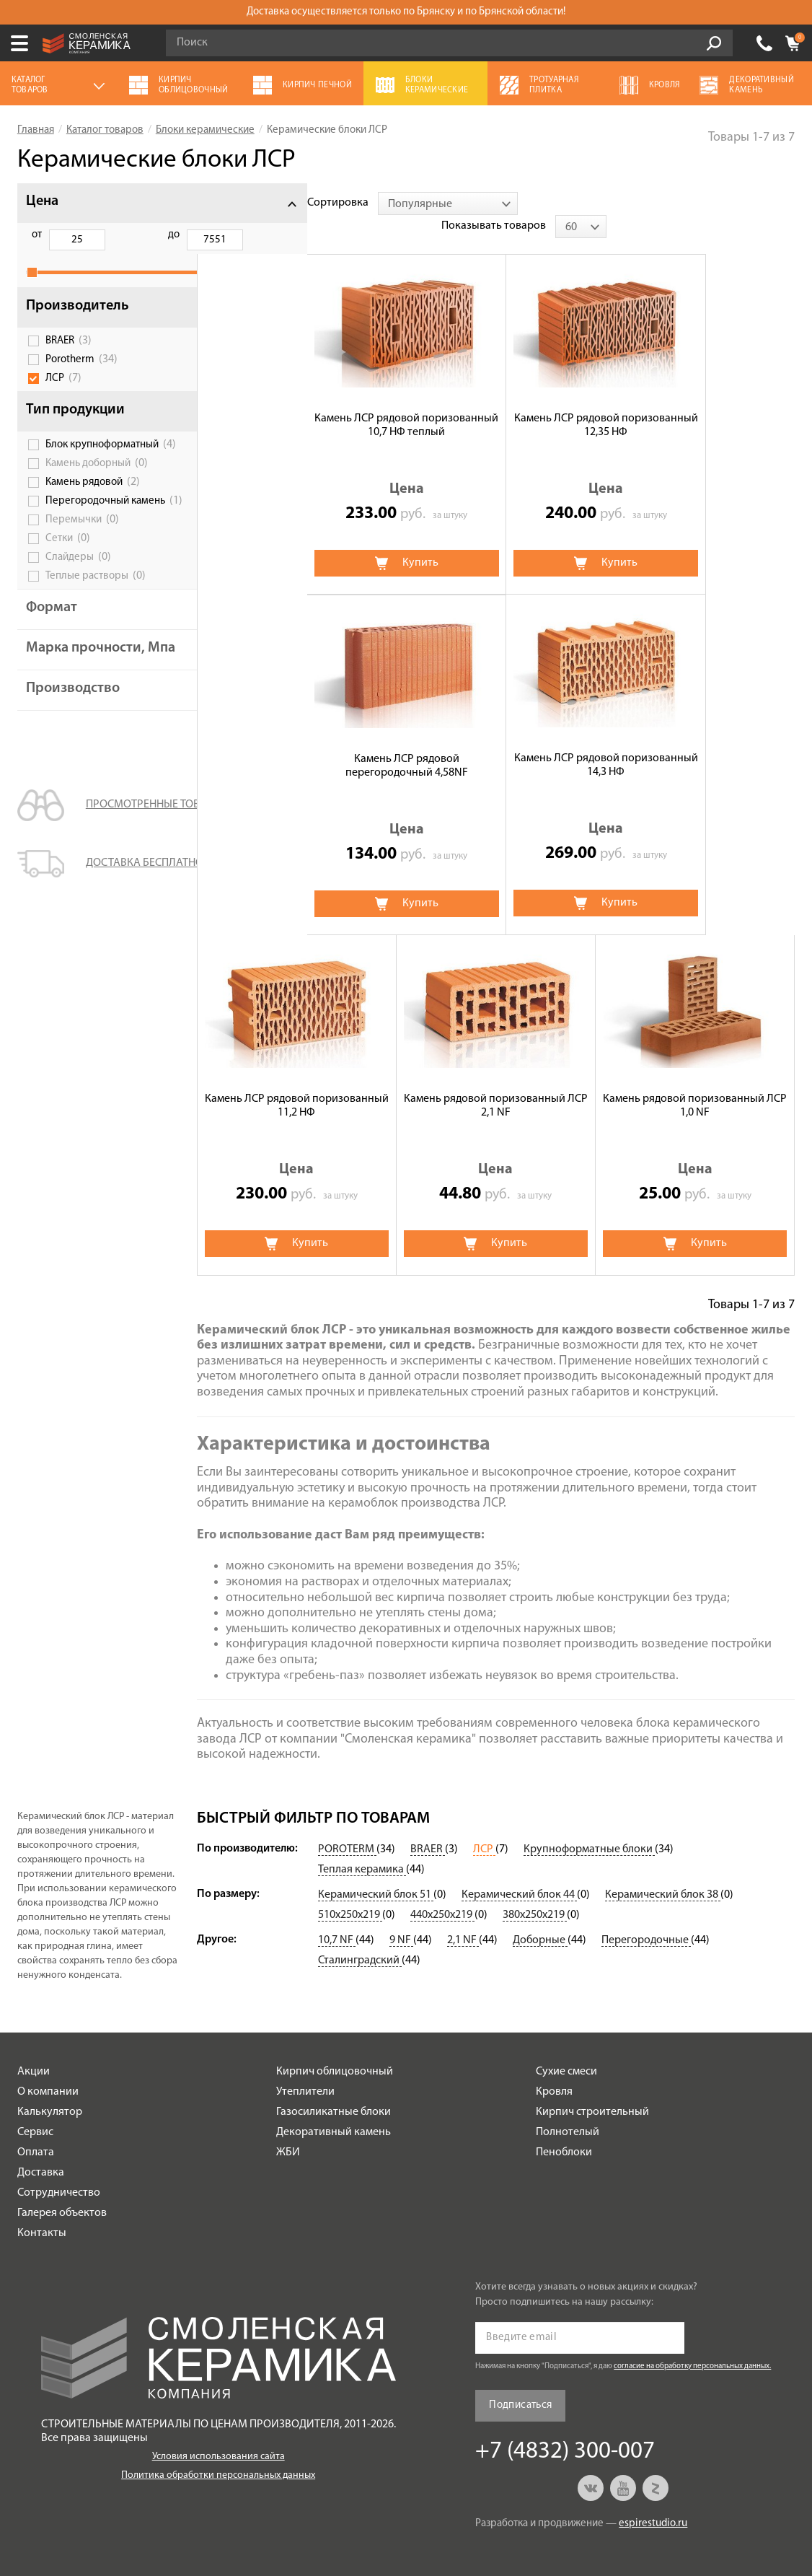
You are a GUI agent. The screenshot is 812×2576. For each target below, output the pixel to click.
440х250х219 (442, 1892)
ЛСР (63, 394)
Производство (73, 741)
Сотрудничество (58, 2170)
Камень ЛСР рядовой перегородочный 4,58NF (695, 402)
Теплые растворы (95, 613)
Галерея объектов (62, 2190)
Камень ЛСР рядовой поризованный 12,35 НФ (496, 402)
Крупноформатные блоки (589, 1826)
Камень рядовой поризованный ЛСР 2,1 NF (695, 742)
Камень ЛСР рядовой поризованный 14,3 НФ (297, 742)
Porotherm (81, 375)
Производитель (77, 322)
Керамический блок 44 (519, 1872)
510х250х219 (350, 1892)
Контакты (41, 2210)
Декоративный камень (333, 2109)
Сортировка (227, 203)
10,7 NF (337, 1917)
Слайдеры (78, 594)
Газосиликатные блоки (333, 2089)
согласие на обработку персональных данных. (692, 2343)
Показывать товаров (682, 203)
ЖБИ (288, 2129)
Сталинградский (360, 1937)
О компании (48, 2069)
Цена (42, 201)
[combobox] (337, 203)
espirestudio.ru (653, 2500)
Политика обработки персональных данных (218, 2452)
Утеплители (305, 2069)
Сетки (67, 576)
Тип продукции (75, 426)
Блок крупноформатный (102, 465)
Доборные (540, 1917)
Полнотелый (567, 2109)
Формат (51, 645)
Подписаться (520, 2382)
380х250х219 (535, 1892)
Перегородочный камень (105, 532)
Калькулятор (49, 2089)
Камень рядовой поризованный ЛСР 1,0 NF (297, 1082)
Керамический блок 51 (375, 1872)
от (37, 234)
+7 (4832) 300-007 (764, 43)
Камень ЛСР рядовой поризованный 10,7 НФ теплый (297, 402)
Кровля (554, 2069)
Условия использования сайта (218, 2433)
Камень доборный (96, 490)
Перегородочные (646, 1917)
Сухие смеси (566, 2048)
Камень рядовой (92, 508)
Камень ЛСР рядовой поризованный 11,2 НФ (496, 742)
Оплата (35, 2129)
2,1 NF (463, 1917)
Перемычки (82, 557)
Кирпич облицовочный (334, 2048)
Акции (33, 2048)
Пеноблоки (564, 2129)
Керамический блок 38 (662, 1872)
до (109, 234)
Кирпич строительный (592, 2089)
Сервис (35, 2109)
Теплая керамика (362, 1846)
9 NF (401, 1917)
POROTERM (347, 1826)
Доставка (40, 2149)
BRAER (68, 356)
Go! (714, 43)
